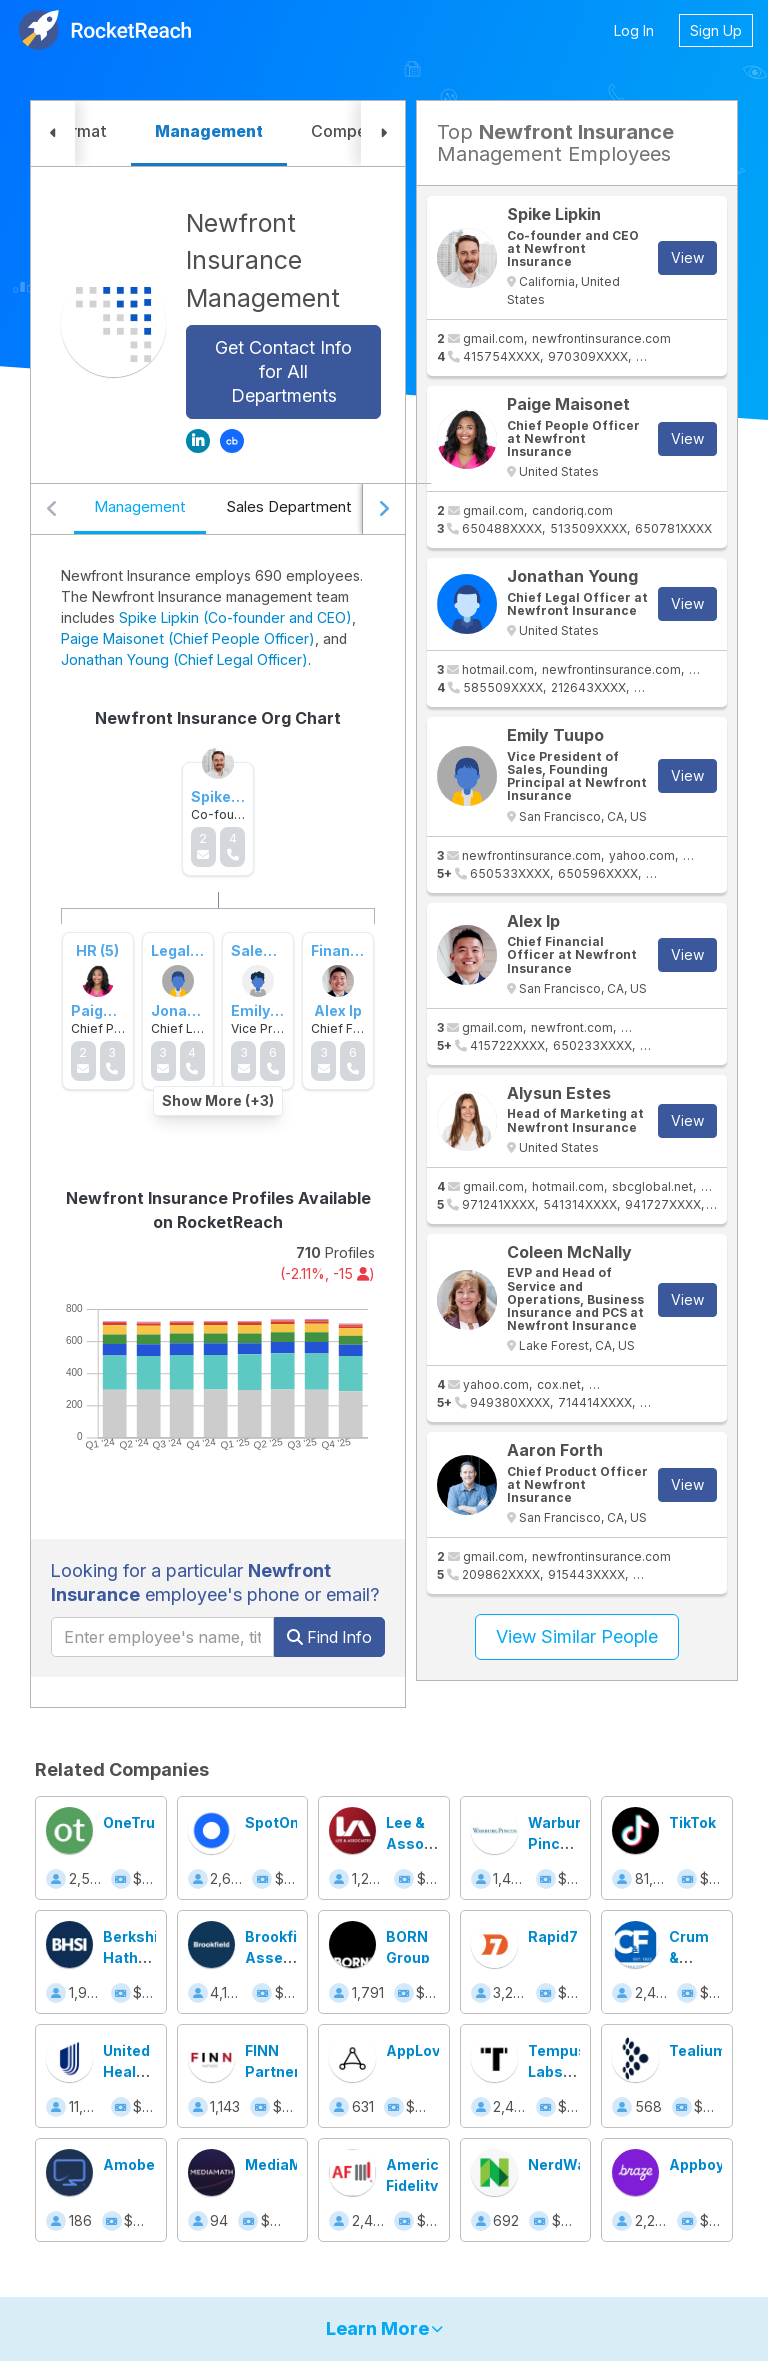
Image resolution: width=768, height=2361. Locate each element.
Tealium (698, 2050)
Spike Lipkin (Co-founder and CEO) (235, 617)
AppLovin (419, 2050)
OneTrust (136, 1822)
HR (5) (97, 950)
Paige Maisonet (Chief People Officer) (188, 638)
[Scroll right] (383, 509)
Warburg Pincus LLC (559, 1843)
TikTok (692, 1822)
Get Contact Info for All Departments (283, 371)
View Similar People (577, 1636)
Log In (634, 30)
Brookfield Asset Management (293, 1957)
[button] (53, 133)
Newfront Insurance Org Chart (218, 718)
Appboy (696, 2164)
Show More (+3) (218, 1100)
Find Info (329, 1637)
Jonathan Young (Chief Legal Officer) (184, 659)
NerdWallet (568, 2164)
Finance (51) (353, 950)
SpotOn (272, 1822)
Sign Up (716, 30)
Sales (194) (271, 950)
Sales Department (289, 506)
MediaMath (285, 2164)
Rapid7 (553, 1936)
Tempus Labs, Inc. (557, 2071)
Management (140, 506)
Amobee (133, 2164)
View (687, 257)
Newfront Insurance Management (263, 260)
